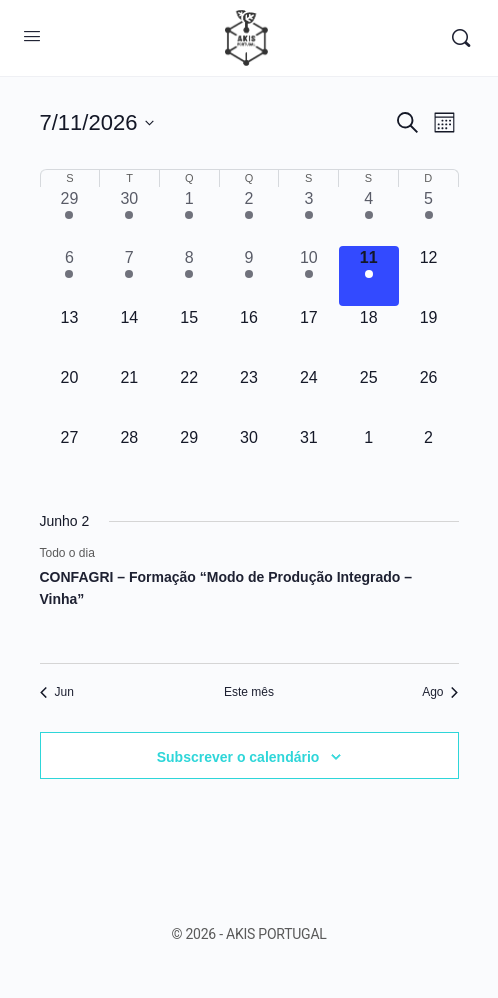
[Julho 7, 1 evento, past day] (129, 276)
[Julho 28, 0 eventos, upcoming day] (129, 456)
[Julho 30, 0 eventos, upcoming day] (249, 456)
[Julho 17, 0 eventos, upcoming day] (309, 336)
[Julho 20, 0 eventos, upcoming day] (70, 396)
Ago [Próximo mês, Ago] (440, 692)
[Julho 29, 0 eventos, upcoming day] (189, 456)
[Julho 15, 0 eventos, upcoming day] (189, 336)
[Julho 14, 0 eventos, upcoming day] (129, 336)
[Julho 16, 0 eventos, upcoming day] (249, 336)
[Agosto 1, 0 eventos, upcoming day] (369, 456)
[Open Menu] (32, 36)
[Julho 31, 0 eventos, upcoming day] (309, 456)
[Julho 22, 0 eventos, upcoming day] (189, 396)
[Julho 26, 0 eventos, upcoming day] (429, 396)
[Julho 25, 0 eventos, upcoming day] (369, 396)
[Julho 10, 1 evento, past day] (309, 276)
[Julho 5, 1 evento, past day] (429, 217)
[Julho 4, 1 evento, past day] (369, 217)
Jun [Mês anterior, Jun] (57, 692)
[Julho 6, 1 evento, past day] (70, 276)
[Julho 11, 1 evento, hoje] (369, 276)
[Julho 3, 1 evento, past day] (309, 217)
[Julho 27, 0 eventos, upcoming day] (70, 456)
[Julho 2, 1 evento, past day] (249, 217)
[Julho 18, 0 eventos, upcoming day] (369, 336)
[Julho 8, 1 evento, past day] (189, 276)
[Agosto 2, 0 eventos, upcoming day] (429, 456)
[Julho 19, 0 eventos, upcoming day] (429, 336)
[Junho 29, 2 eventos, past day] (70, 217)
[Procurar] (461, 38)
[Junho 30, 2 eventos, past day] (129, 217)
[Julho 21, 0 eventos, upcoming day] (129, 396)
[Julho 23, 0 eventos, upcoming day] (249, 396)
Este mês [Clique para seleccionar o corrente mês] (249, 692)
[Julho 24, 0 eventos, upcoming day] (309, 396)
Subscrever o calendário (238, 757)
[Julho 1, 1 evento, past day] (189, 217)
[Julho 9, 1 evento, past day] (249, 276)
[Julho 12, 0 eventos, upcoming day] (429, 276)
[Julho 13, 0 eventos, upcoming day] (70, 336)
